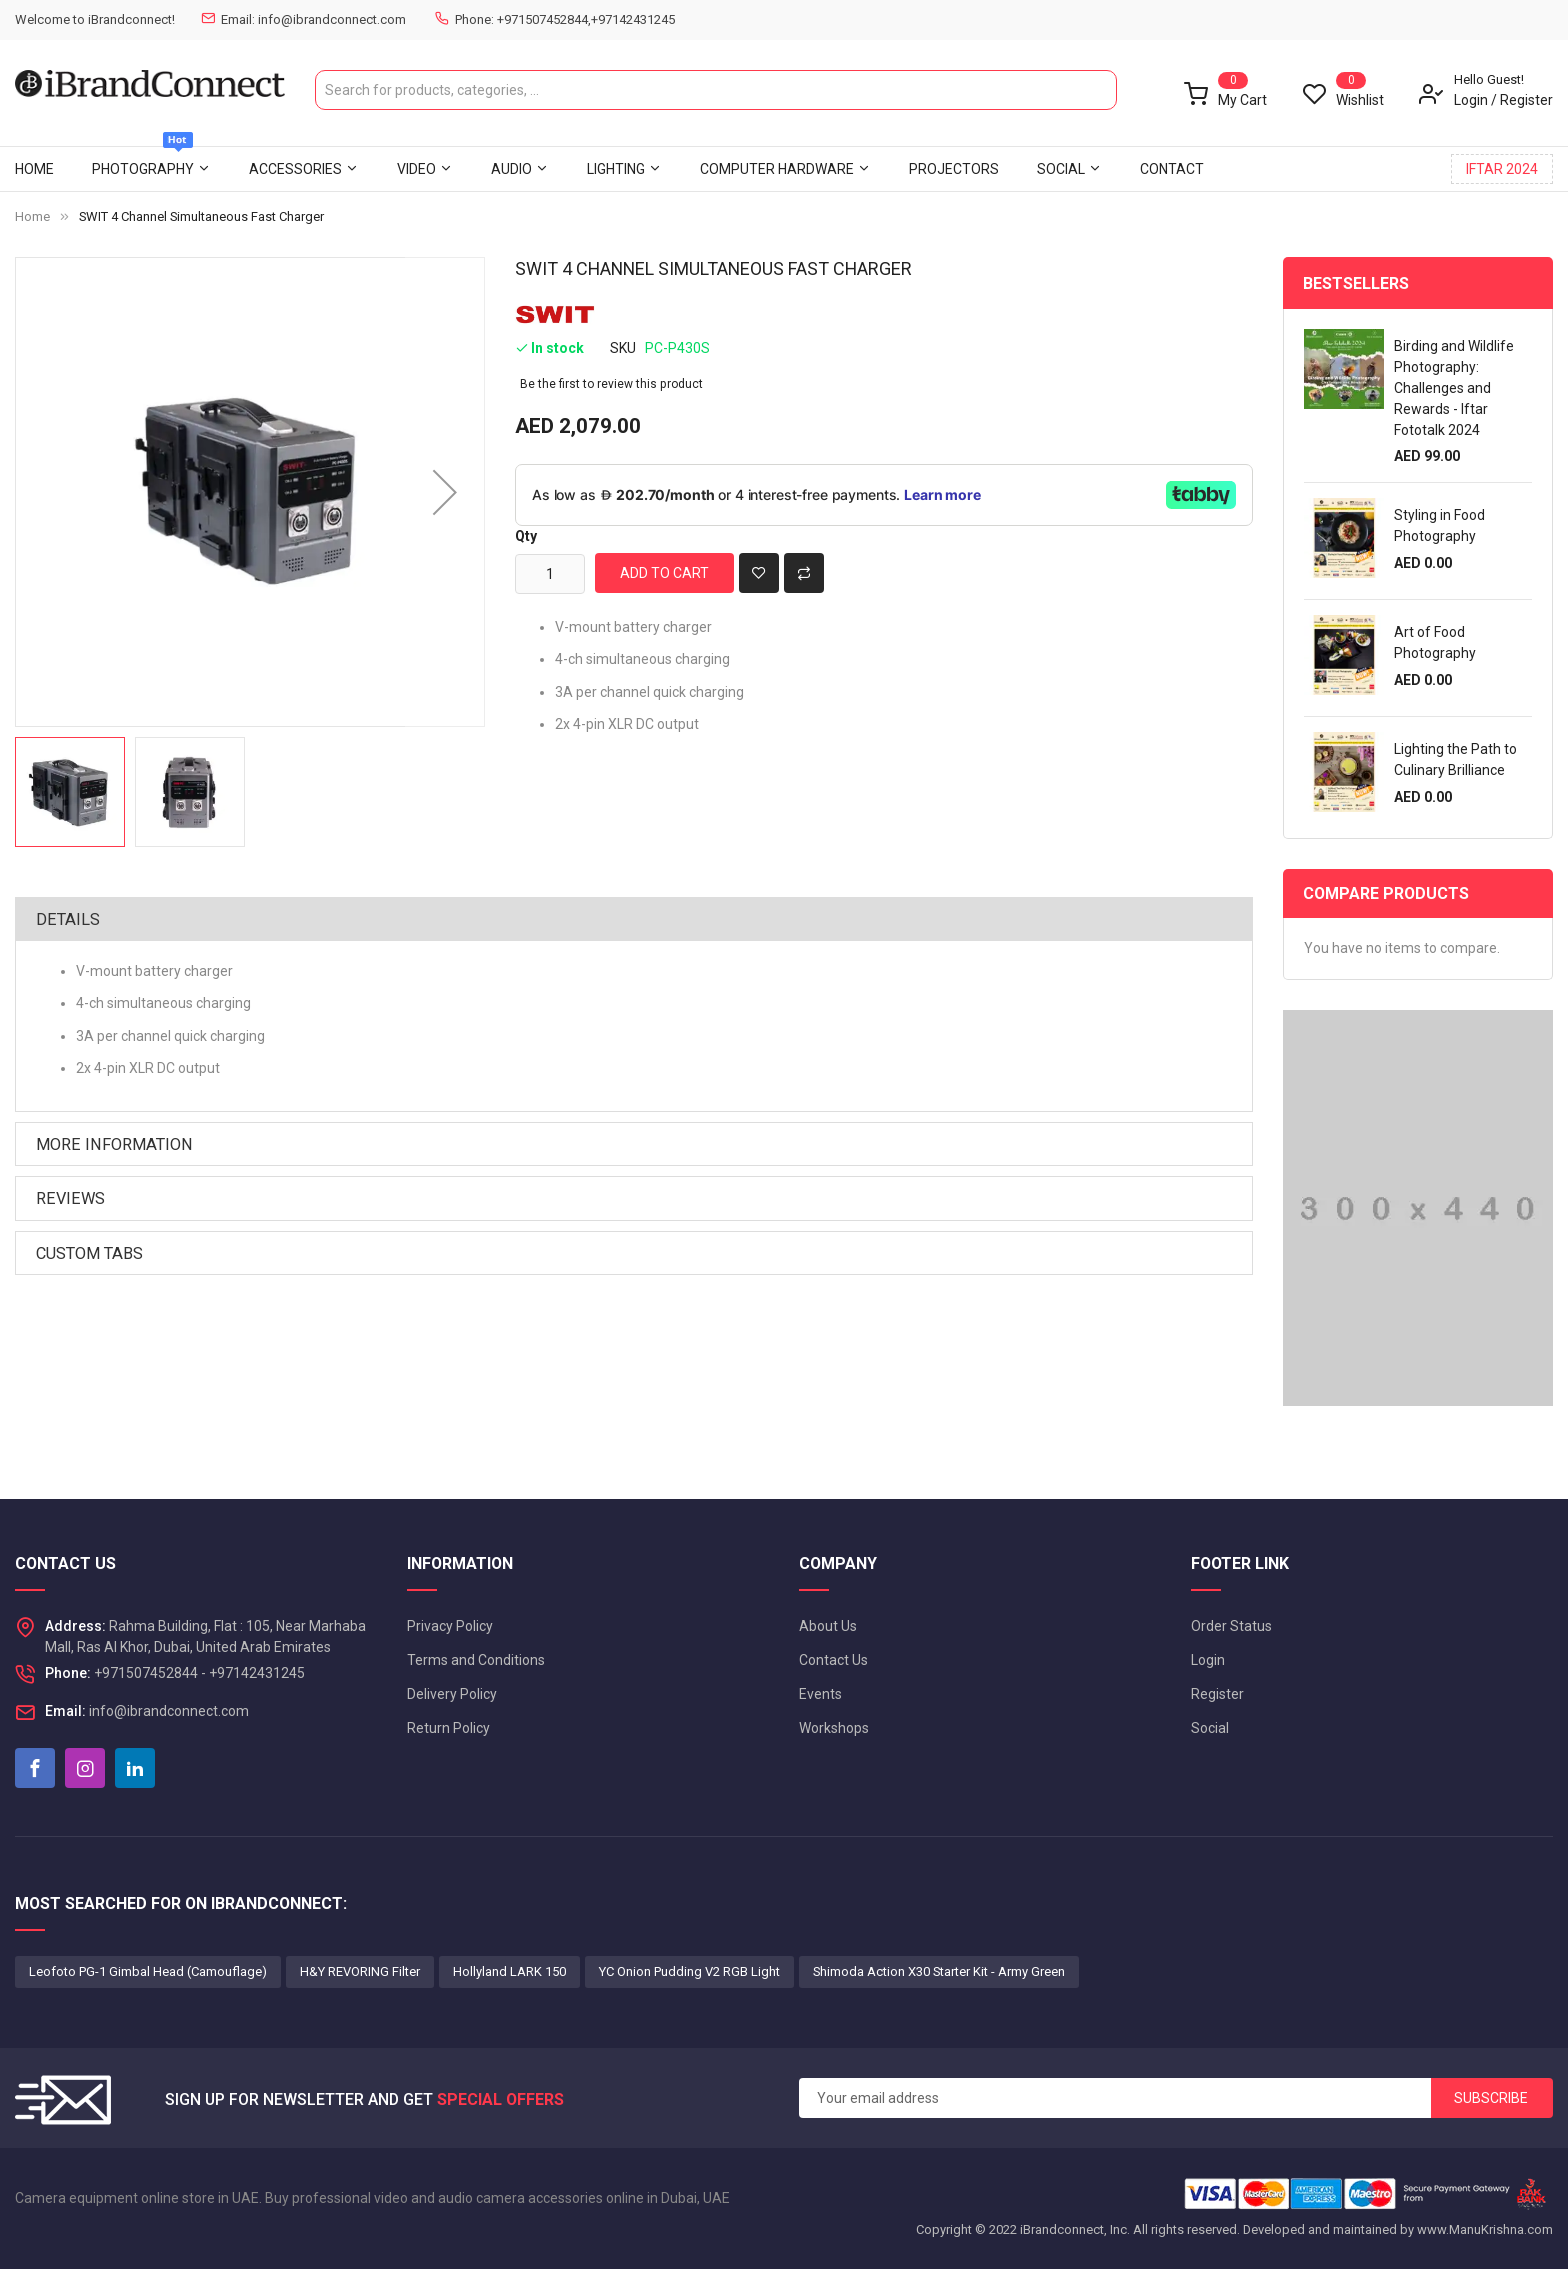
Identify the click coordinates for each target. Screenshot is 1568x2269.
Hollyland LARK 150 (509, 1971)
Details (68, 919)
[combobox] (716, 90)
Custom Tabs (89, 1253)
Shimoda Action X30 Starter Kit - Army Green (939, 1971)
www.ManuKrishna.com (1485, 2229)
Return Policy (448, 1728)
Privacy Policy (450, 1626)
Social (1210, 1728)
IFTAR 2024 (1502, 169)
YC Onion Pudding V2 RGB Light (689, 1971)
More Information (114, 1144)
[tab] (634, 919)
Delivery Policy (452, 1694)
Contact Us (833, 1660)
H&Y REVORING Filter (360, 1971)
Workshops (834, 1728)
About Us (828, 1626)
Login (1471, 100)
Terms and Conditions (476, 1660)
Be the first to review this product (611, 384)
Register (1526, 100)
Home (32, 216)
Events (820, 1694)
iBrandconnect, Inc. (1075, 2229)
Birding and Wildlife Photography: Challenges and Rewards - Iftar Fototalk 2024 (1454, 388)
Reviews (70, 1198)
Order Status (1231, 1626)
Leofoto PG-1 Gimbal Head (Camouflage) (148, 1971)
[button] (445, 492)
